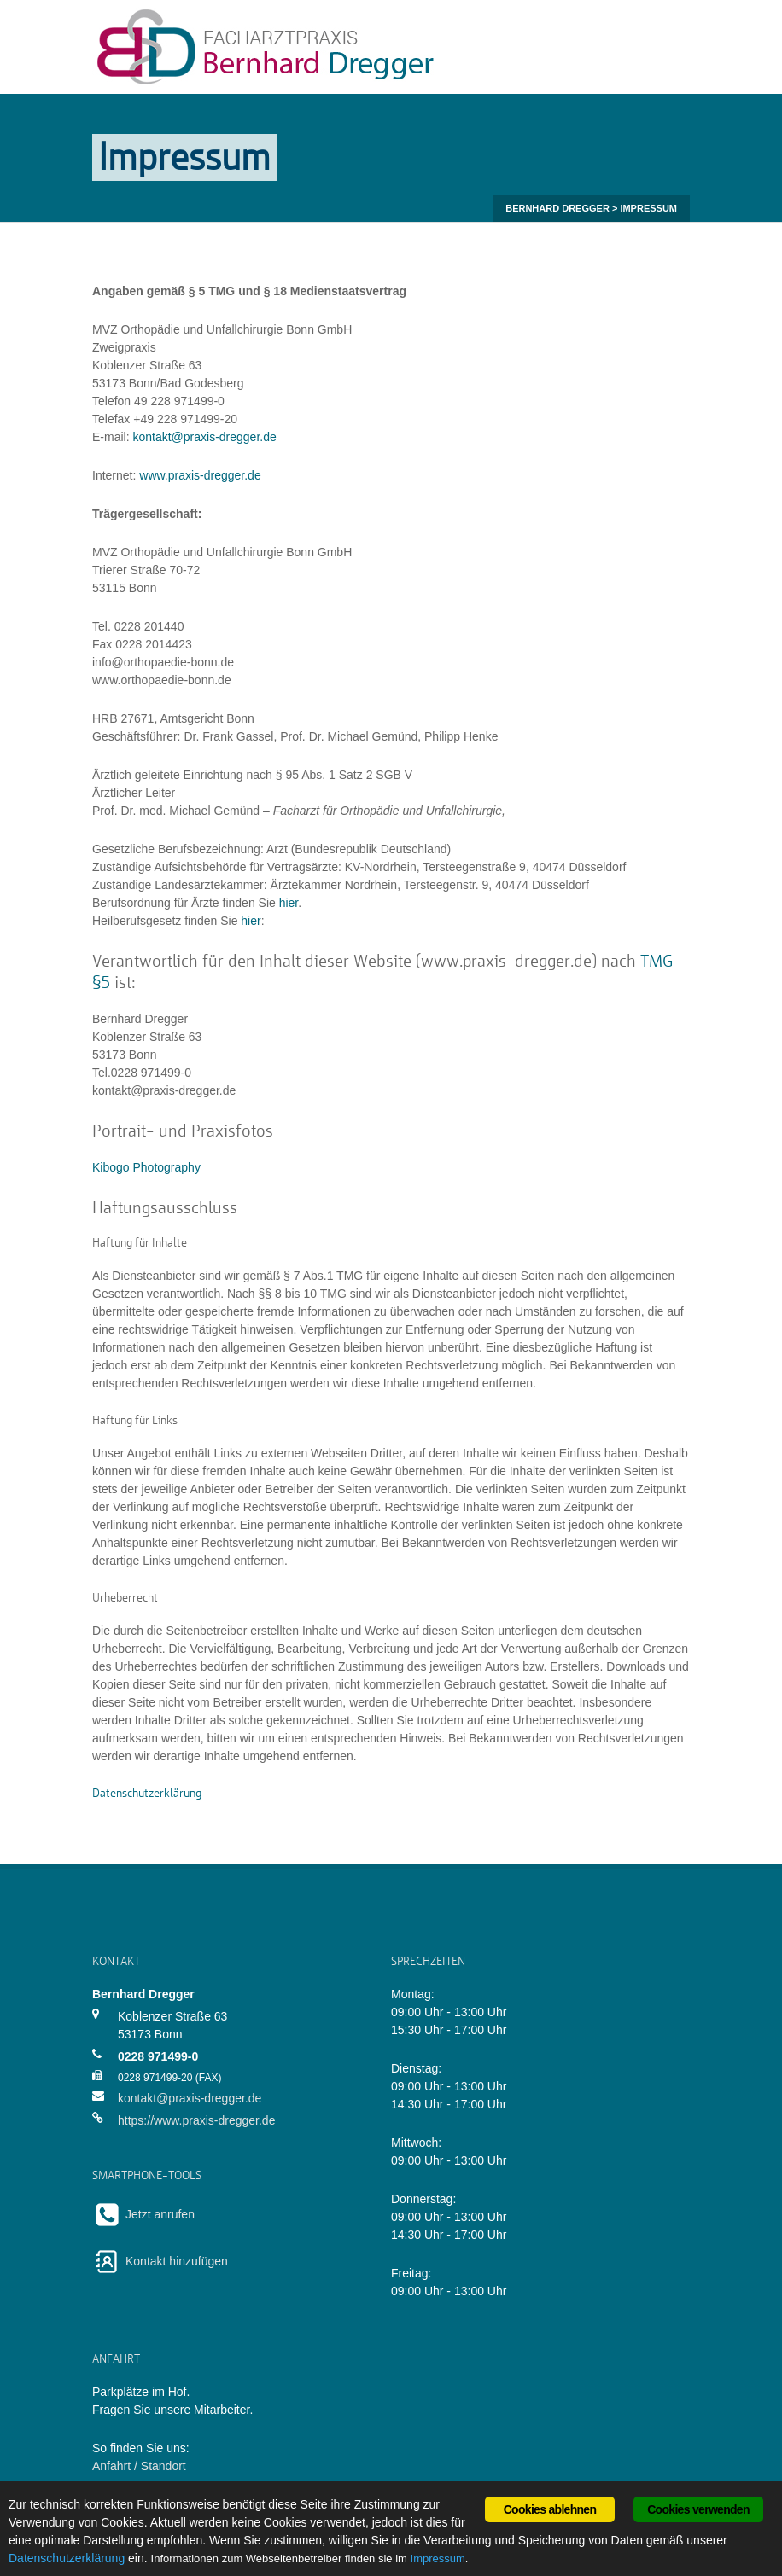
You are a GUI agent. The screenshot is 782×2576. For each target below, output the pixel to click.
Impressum (438, 2558)
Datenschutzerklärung (67, 2558)
